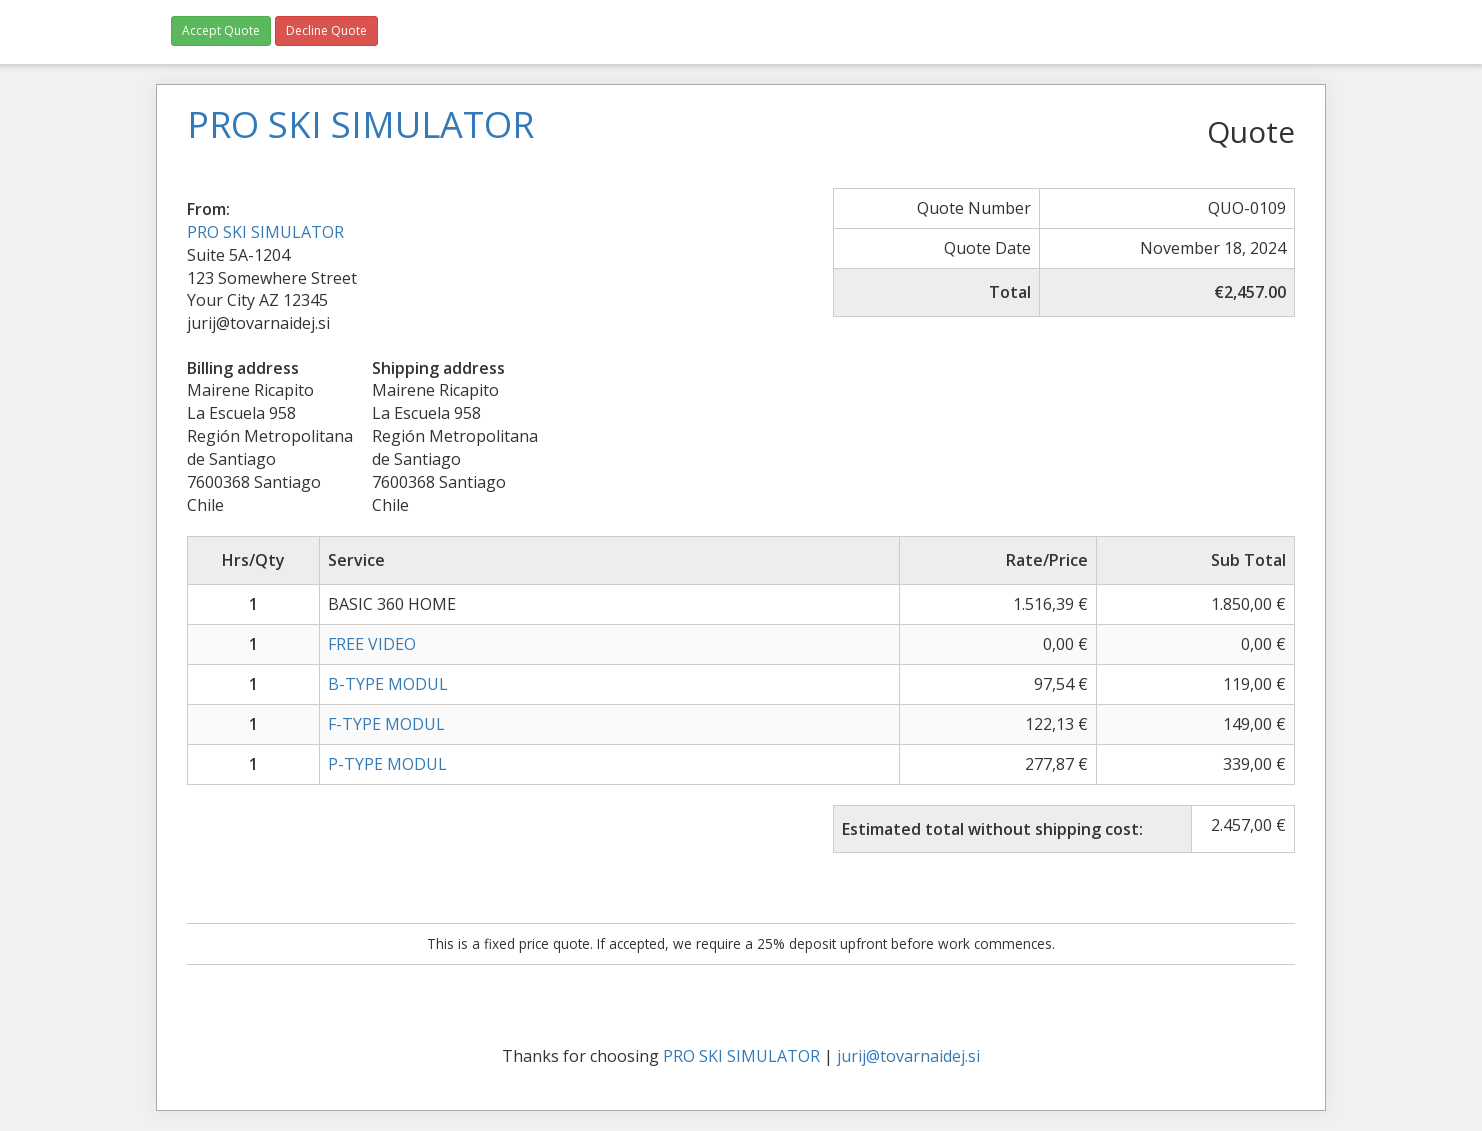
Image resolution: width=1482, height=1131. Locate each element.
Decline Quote (326, 30)
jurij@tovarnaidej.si (908, 1056)
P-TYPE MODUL (387, 764)
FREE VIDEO (372, 644)
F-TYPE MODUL (386, 724)
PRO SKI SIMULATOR (265, 232)
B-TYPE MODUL (388, 684)
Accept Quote (221, 30)
